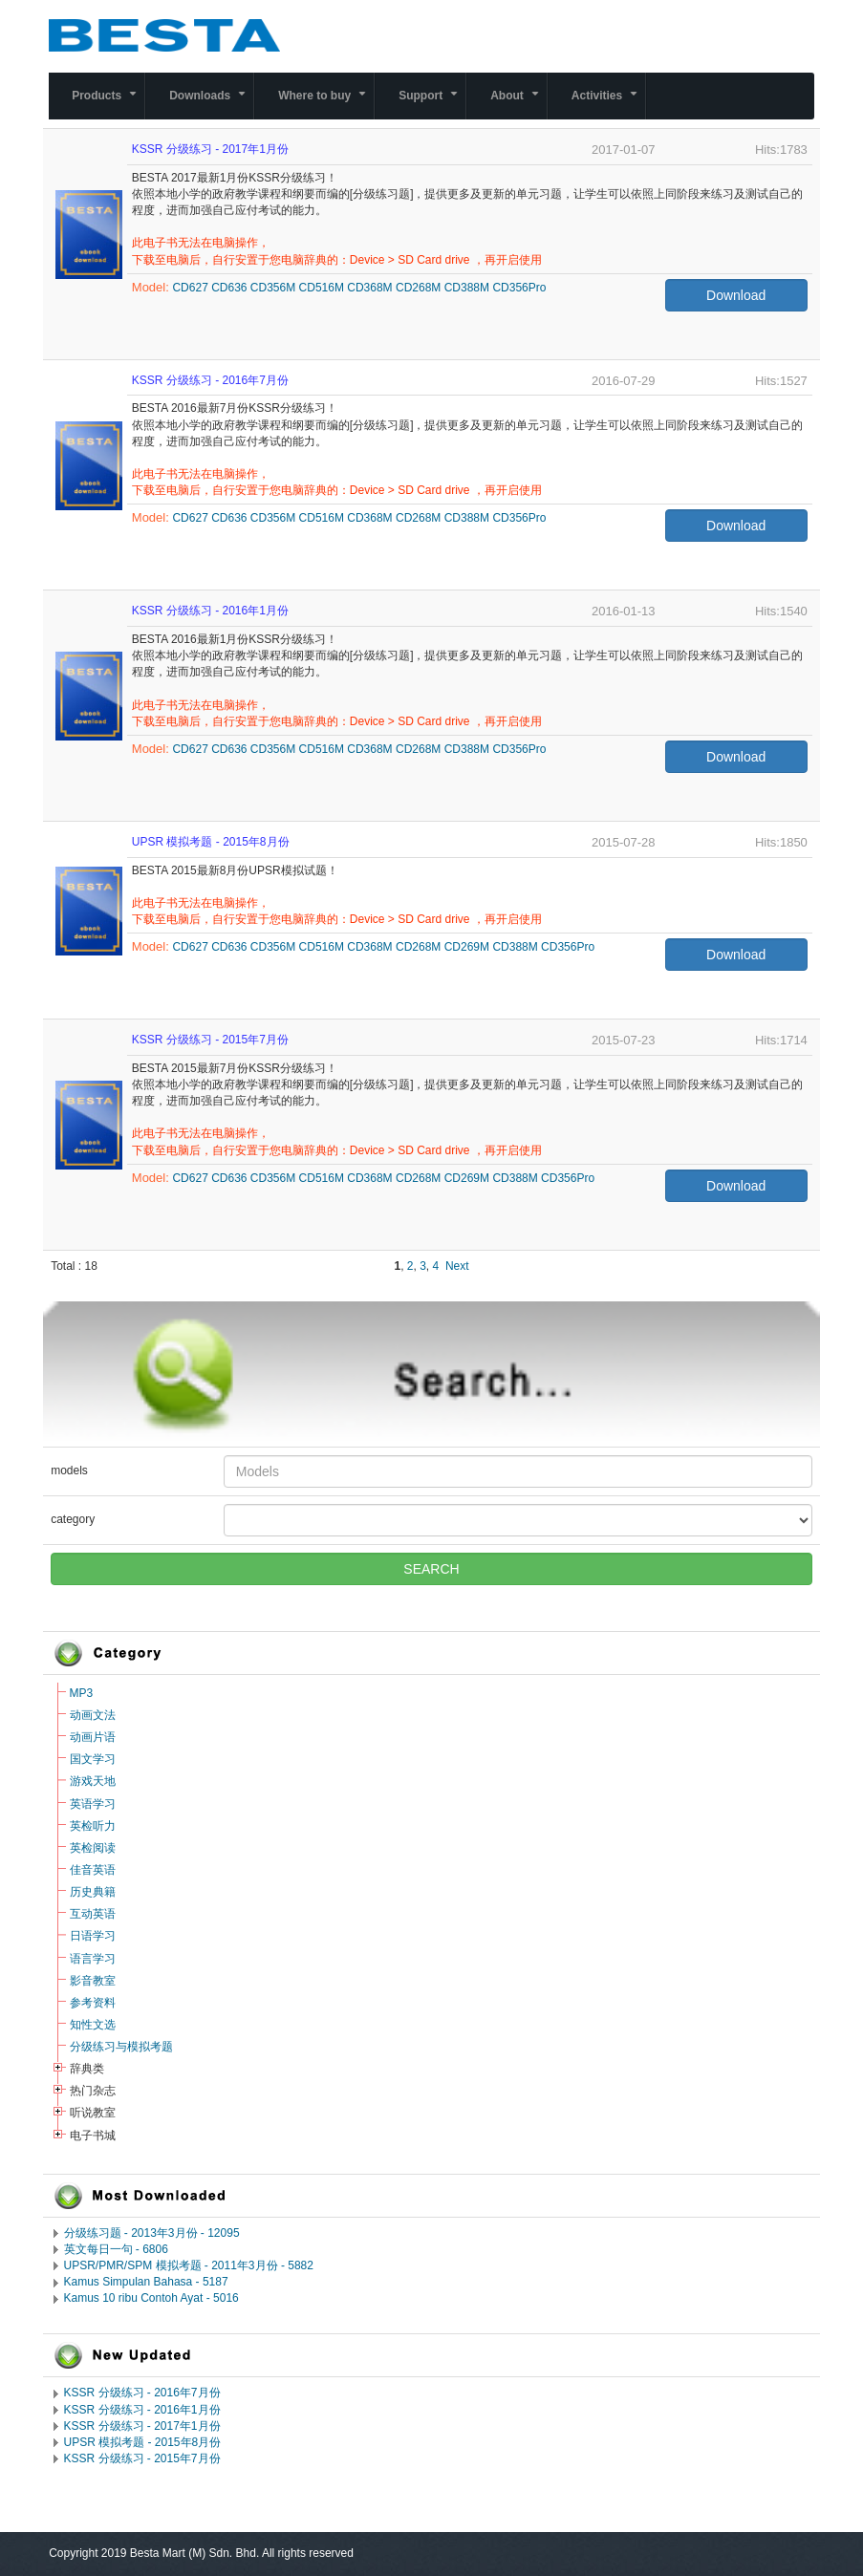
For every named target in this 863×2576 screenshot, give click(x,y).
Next (457, 1266)
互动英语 (93, 1914)
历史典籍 (93, 1892)
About (518, 103)
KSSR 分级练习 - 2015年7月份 (142, 2458)
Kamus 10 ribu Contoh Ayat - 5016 (151, 2298)
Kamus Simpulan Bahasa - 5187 (146, 2281)
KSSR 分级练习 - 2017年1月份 (142, 2426)
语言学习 (93, 1958)
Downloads (211, 103)
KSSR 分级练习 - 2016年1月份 (142, 2409)
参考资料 (93, 2002)
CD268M (418, 287)
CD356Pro (519, 287)
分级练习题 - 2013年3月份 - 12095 (152, 2233)
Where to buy (326, 103)
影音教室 (93, 1980)
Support (432, 103)
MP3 (82, 1693)
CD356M (272, 287)
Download (736, 295)
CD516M (321, 287)
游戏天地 (93, 1781)
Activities (608, 103)
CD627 (189, 287)
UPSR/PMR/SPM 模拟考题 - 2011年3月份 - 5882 (188, 2265)
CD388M (466, 287)
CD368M (369, 287)
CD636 (229, 287)
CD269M (466, 947)
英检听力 (93, 1826)
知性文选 (93, 2024)
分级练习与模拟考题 (121, 2046)
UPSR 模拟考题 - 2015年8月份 (143, 2442)
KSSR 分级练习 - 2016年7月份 (142, 2392)
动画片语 (93, 1737)
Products (108, 103)
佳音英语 (93, 1870)
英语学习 (93, 1804)
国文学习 (93, 1759)
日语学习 (93, 1936)
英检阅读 (93, 1848)
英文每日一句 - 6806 (116, 2249)
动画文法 (93, 1715)
